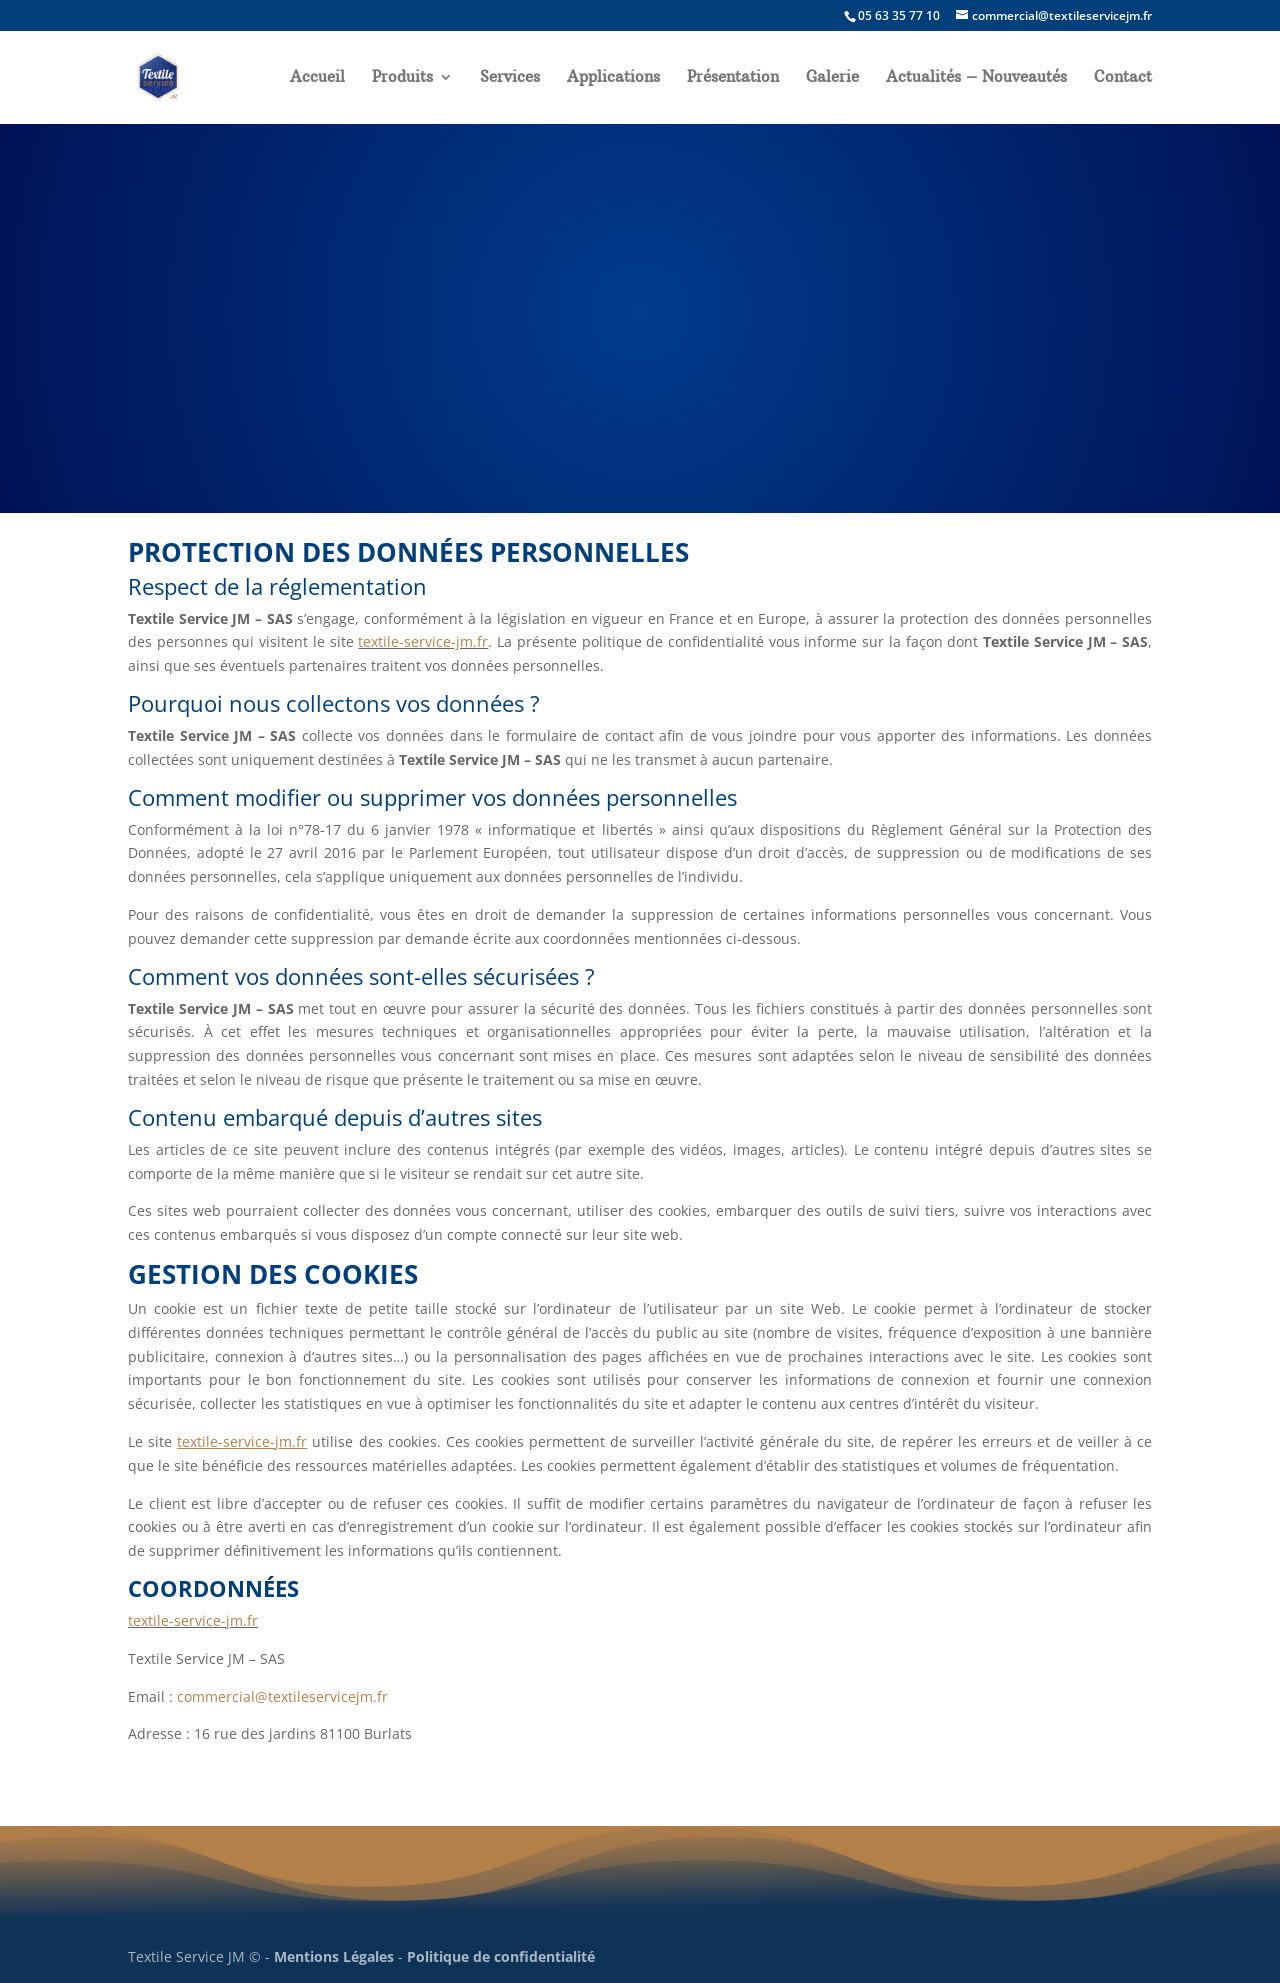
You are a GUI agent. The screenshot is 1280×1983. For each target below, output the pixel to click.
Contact (1123, 78)
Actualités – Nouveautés (976, 78)
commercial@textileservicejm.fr (282, 1696)
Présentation (733, 78)
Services (510, 78)
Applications (613, 78)
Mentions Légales (334, 1956)
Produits (402, 78)
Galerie (832, 78)
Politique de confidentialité (501, 1956)
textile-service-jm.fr (423, 641)
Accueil (317, 78)
